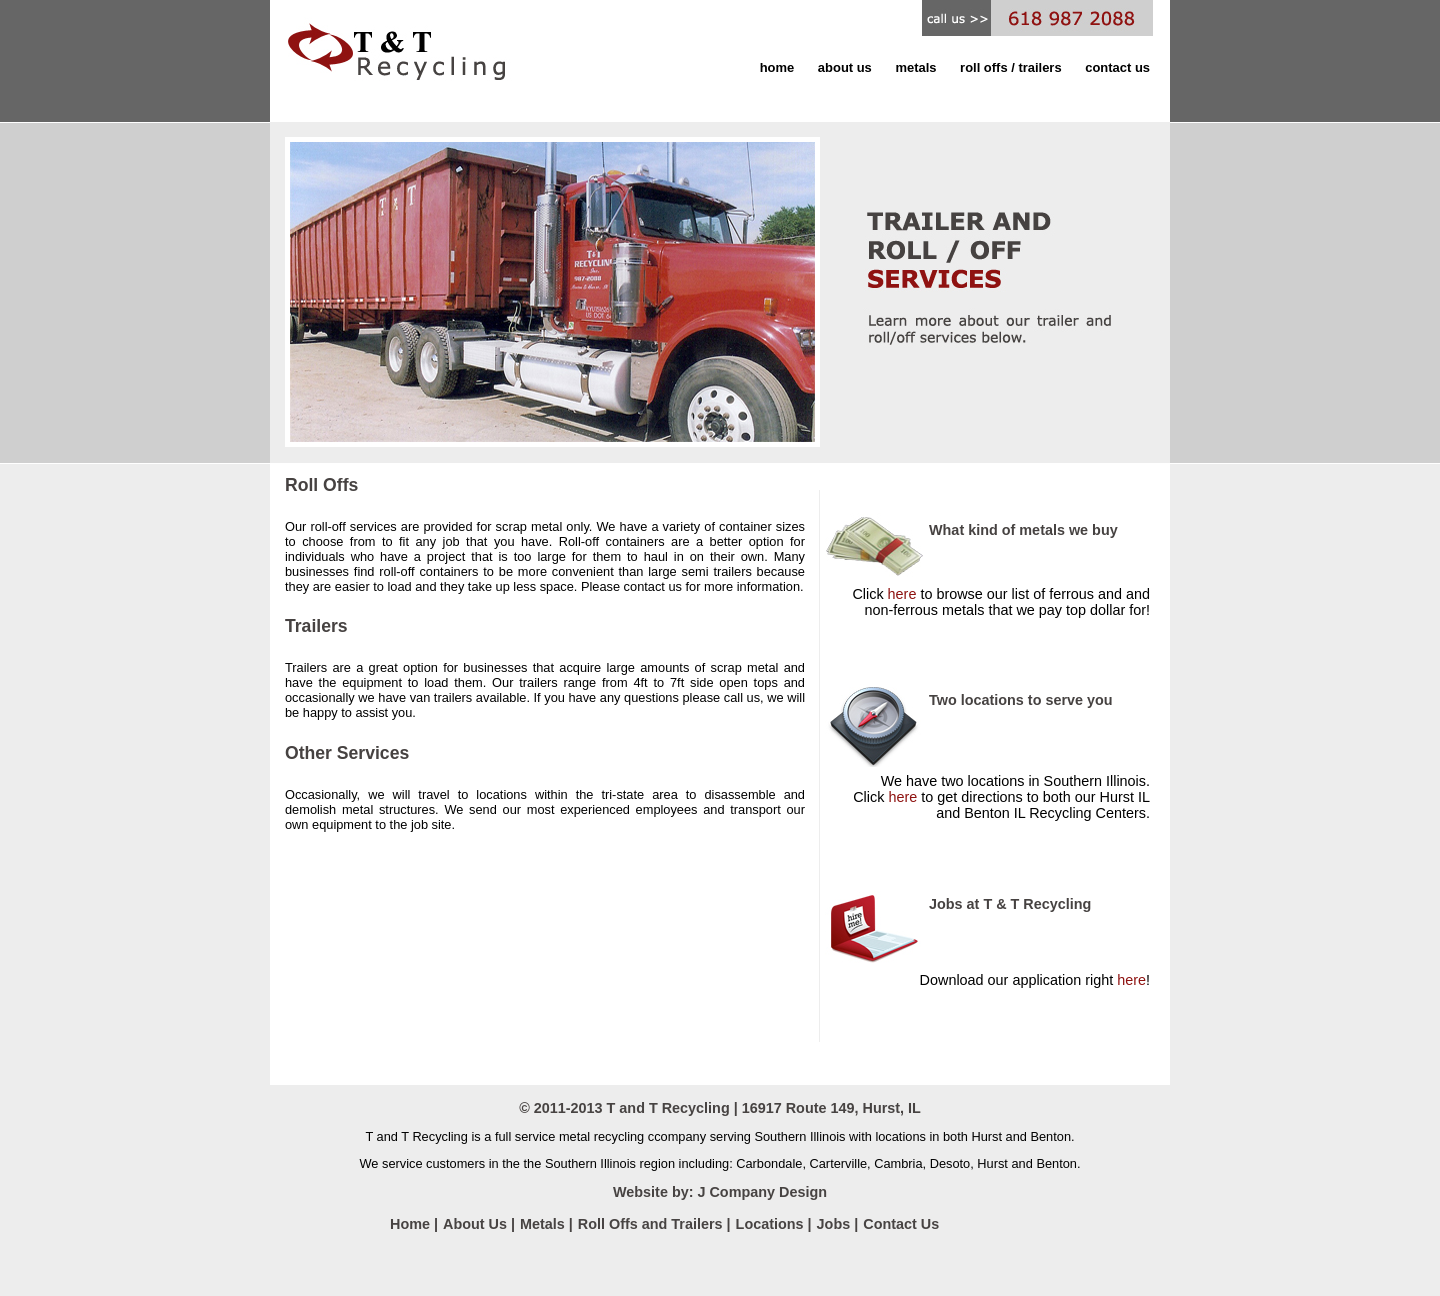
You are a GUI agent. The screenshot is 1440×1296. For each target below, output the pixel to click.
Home (410, 1224)
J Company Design (762, 1192)
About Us (477, 1224)
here (902, 594)
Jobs (836, 1224)
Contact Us (901, 1224)
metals (915, 67)
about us (845, 67)
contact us (1117, 67)
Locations (772, 1224)
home (777, 67)
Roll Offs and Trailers (652, 1224)
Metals (542, 1224)
